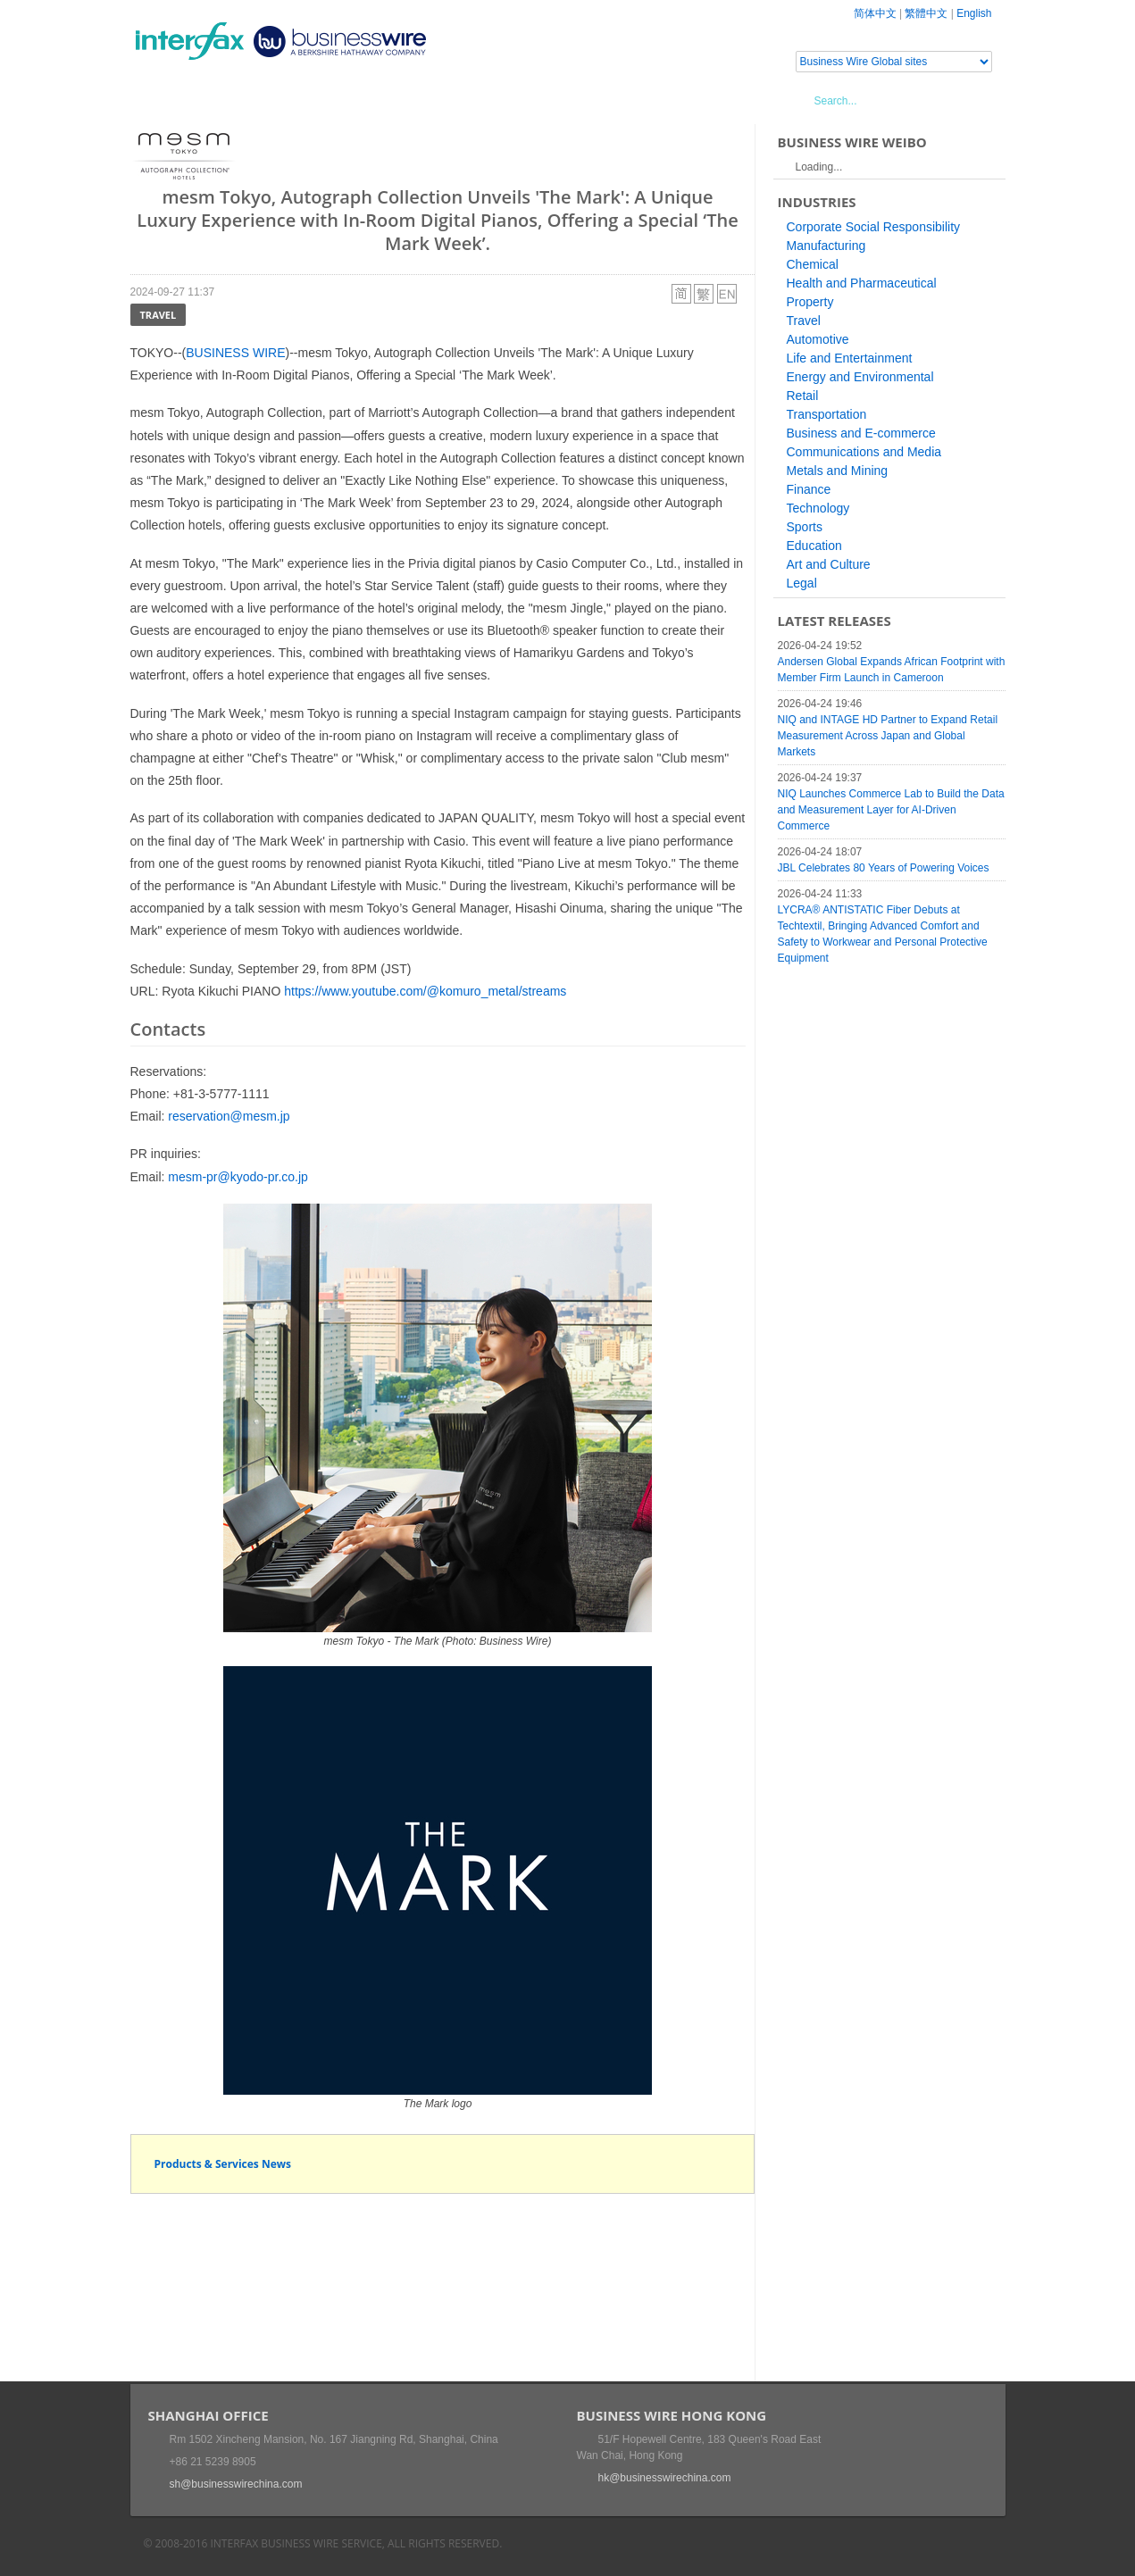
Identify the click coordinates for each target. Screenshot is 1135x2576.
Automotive (818, 339)
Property (810, 302)
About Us (491, 100)
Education (814, 545)
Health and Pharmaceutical (862, 283)
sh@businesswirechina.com (236, 2484)
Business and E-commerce (861, 433)
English (973, 13)
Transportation (827, 414)
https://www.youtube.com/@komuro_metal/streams (425, 991)
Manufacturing (826, 245)
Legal (802, 583)
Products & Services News (223, 2164)
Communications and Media (864, 452)
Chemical (813, 264)
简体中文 (875, 13)
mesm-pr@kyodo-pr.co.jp (238, 1177)
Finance (809, 489)
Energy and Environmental (860, 377)
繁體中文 (926, 13)
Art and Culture (829, 564)
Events (296, 100)
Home (171, 100)
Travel (158, 314)
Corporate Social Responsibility (874, 227)
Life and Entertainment (850, 358)
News (231, 100)
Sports (804, 527)
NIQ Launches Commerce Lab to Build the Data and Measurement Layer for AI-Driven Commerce (891, 810)
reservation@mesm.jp (228, 1116)
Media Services (389, 100)
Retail (803, 395)
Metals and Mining (838, 470)
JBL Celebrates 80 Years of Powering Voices (883, 868)
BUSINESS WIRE (235, 353)
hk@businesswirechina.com (664, 2478)
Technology (818, 508)
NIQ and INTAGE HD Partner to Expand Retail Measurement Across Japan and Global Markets (888, 735)
